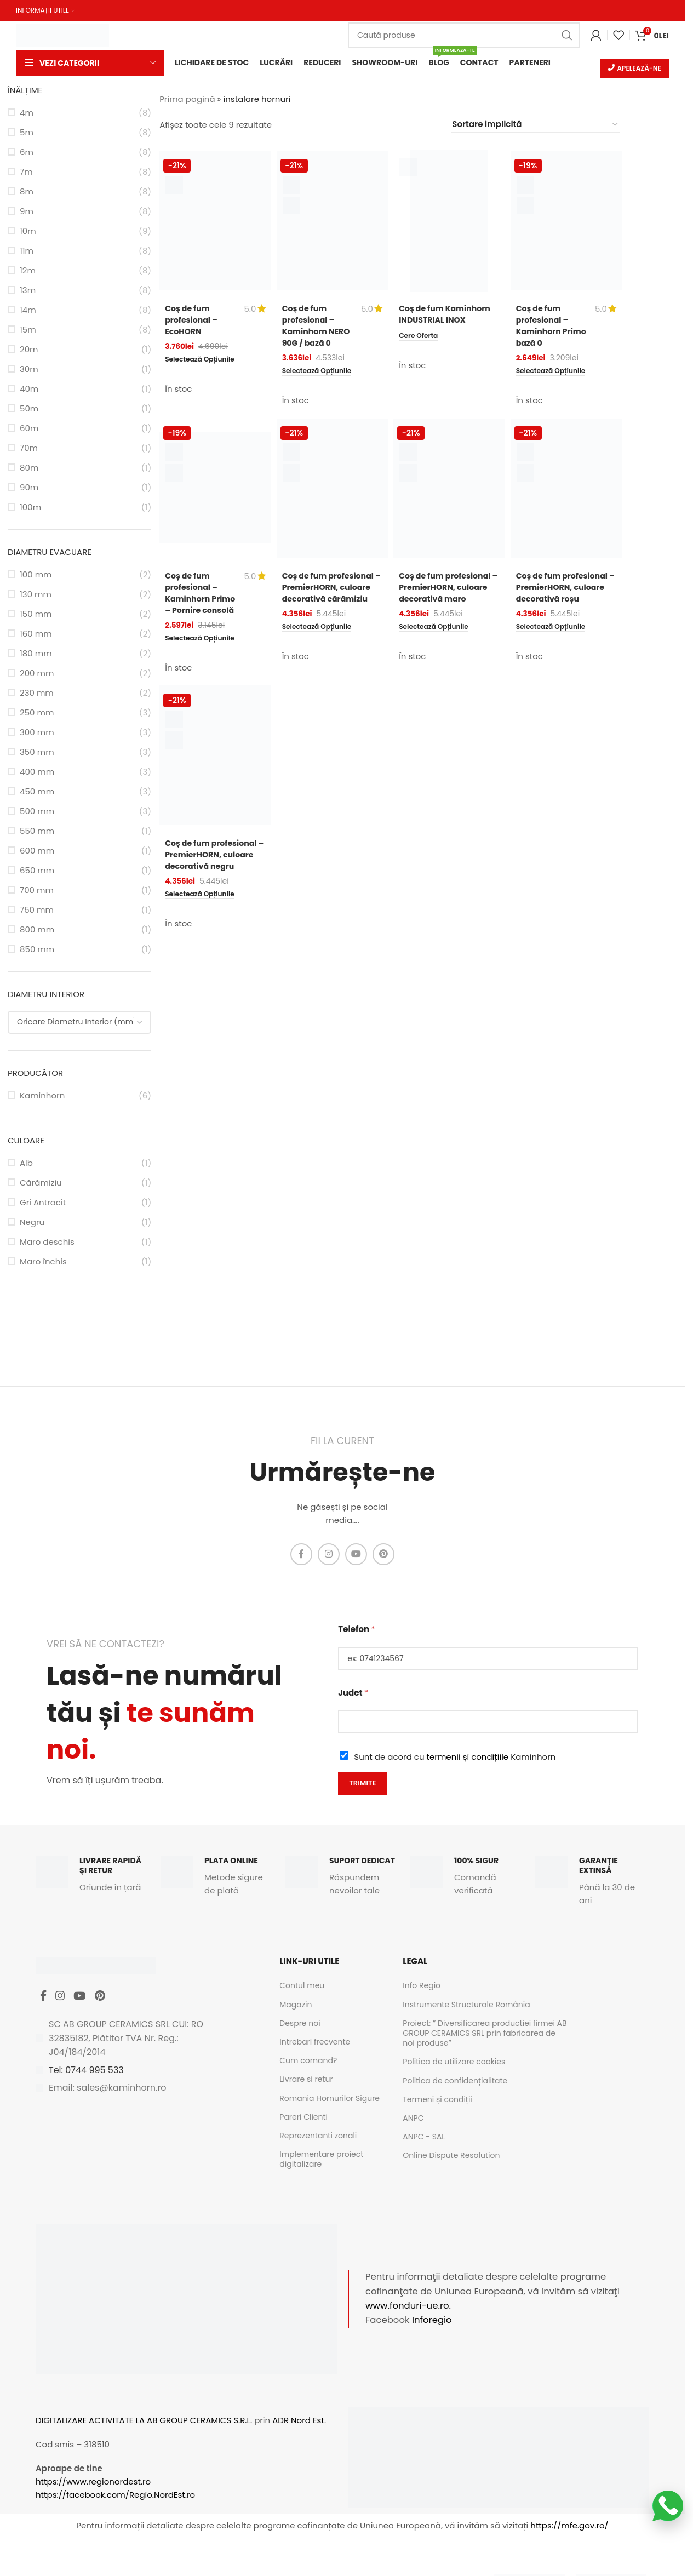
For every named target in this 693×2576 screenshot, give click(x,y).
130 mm (35, 595)
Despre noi (299, 2024)
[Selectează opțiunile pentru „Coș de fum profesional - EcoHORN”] (203, 361)
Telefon (356, 1630)
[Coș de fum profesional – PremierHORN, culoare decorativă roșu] (566, 487)
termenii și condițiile (468, 1758)
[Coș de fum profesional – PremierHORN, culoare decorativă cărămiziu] (332, 487)
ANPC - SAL (424, 2137)
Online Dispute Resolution (451, 2156)
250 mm (37, 713)
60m (29, 429)
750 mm (37, 911)
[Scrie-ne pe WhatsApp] (667, 2506)
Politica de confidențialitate (455, 2081)
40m (29, 390)
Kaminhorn (42, 1096)
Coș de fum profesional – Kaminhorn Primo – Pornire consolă (197, 598)
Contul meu (301, 1987)
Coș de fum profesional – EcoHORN (192, 321)
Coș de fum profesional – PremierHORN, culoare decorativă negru (213, 869)
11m (26, 251)
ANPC (413, 2119)
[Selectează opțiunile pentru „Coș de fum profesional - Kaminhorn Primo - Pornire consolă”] (203, 650)
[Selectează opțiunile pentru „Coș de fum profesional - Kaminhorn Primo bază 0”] (554, 372)
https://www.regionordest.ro (93, 2482)
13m (28, 291)
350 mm (37, 753)
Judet (353, 1693)
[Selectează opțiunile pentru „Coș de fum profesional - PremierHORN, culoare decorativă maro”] (437, 638)
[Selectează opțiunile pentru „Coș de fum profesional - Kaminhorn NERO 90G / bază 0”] (320, 372)
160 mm (36, 634)
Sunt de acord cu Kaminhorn (454, 1758)
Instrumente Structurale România (466, 2005)
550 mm (37, 832)
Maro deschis (47, 1243)
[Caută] (464, 34)
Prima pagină (187, 100)
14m (28, 311)
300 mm (37, 733)
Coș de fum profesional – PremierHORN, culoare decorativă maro (447, 592)
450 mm (37, 792)
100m (30, 508)
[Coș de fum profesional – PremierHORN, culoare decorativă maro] (449, 487)
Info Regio (421, 1987)
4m (26, 113)
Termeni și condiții (437, 2100)
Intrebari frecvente (314, 2042)
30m (29, 370)
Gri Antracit (43, 1203)
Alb (26, 1164)
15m (28, 330)
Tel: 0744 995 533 (86, 2075)
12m (28, 271)
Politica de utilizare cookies (454, 2063)
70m (29, 449)
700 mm (37, 891)
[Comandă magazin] (535, 126)
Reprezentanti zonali (318, 2136)
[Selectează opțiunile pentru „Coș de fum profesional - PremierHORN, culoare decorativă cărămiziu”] (320, 638)
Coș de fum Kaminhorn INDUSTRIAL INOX (447, 315)
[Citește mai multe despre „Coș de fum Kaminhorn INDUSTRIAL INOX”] (420, 336)
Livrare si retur (306, 2080)
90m (29, 488)
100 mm (36, 575)
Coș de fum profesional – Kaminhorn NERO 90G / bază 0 (318, 327)
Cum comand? (308, 2061)
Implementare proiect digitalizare (321, 2160)
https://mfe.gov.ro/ (569, 2527)
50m (29, 409)
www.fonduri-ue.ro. (408, 2306)
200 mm (37, 674)
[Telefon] (488, 1659)
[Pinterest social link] (383, 1555)
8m (26, 192)
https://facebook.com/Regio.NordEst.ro (115, 2495)
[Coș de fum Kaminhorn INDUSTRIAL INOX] (449, 222)
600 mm (37, 851)
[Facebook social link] (301, 1555)
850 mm (37, 950)
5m (26, 133)
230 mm (37, 694)
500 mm (37, 812)
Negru (32, 1223)
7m (26, 173)
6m (26, 153)
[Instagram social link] (329, 1555)
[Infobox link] (93, 1876)
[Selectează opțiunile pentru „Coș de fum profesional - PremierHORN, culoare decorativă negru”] (203, 915)
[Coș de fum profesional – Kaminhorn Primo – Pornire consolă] (215, 487)
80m (29, 468)
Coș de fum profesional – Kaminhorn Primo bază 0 (543, 327)
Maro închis (43, 1262)
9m (26, 212)
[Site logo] (62, 33)
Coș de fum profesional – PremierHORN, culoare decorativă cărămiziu (331, 592)
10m (28, 232)
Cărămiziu (41, 1183)
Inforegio (432, 2321)
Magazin (295, 2005)
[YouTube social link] (356, 1555)
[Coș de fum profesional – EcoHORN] (215, 222)
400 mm (37, 772)
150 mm (36, 615)
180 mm (36, 654)
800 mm (37, 930)
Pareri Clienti (303, 2118)
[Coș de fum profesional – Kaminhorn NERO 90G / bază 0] (332, 222)
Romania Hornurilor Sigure (329, 2099)
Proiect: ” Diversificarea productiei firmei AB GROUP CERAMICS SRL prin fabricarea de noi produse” (484, 2034)
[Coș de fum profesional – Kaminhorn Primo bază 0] (566, 222)
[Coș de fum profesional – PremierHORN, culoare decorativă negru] (215, 765)
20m (29, 350)
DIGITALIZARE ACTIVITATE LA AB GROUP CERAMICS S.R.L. (144, 2421)
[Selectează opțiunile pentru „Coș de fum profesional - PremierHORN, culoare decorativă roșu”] (554, 638)
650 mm (37, 871)
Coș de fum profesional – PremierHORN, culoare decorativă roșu (565, 592)
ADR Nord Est (298, 2421)
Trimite (362, 1784)
